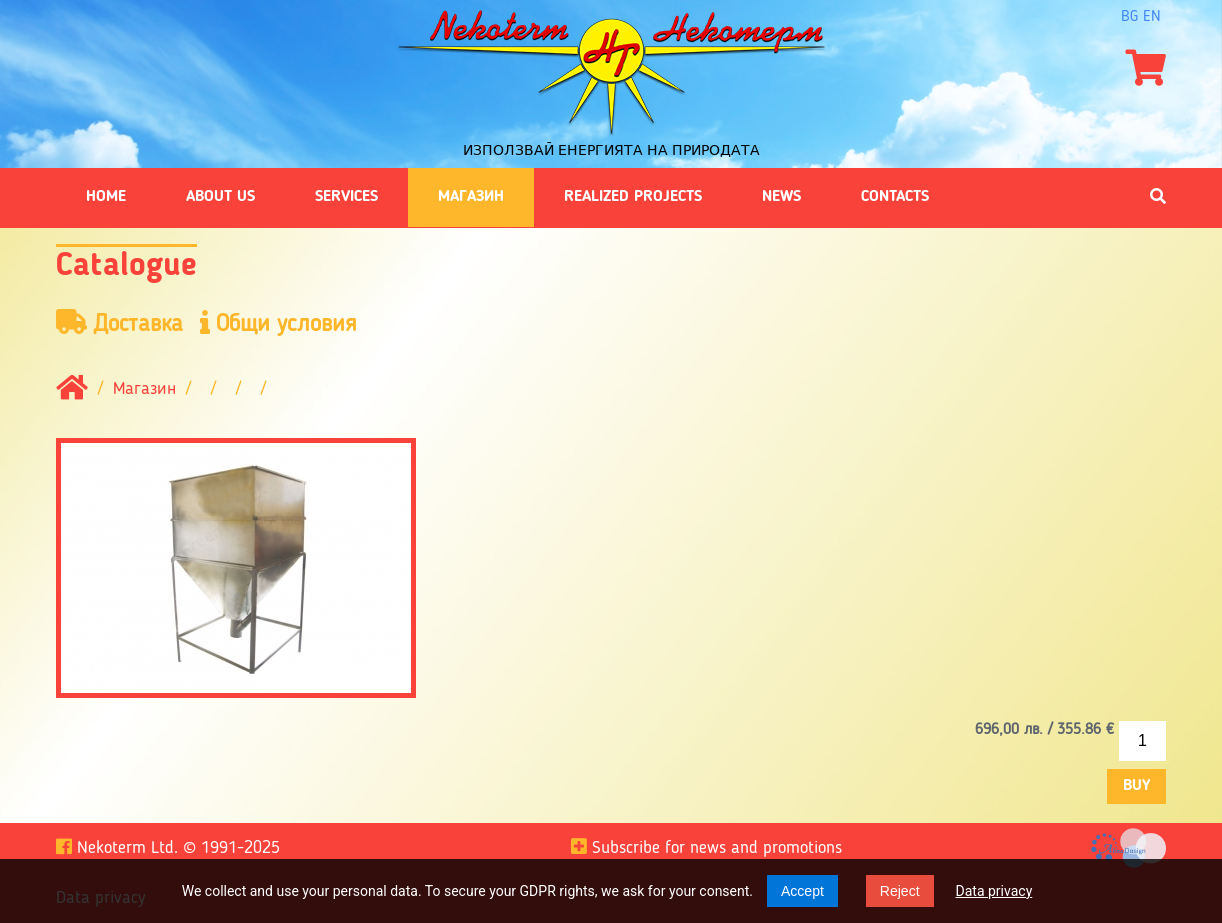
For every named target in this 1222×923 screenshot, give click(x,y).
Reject (900, 891)
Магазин (471, 197)
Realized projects (633, 197)
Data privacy (994, 891)
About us (220, 197)
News (781, 197)
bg (1129, 17)
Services (346, 197)
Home (106, 197)
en (1152, 17)
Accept (802, 891)
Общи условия (278, 323)
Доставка (119, 323)
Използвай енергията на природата (611, 150)
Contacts (895, 197)
